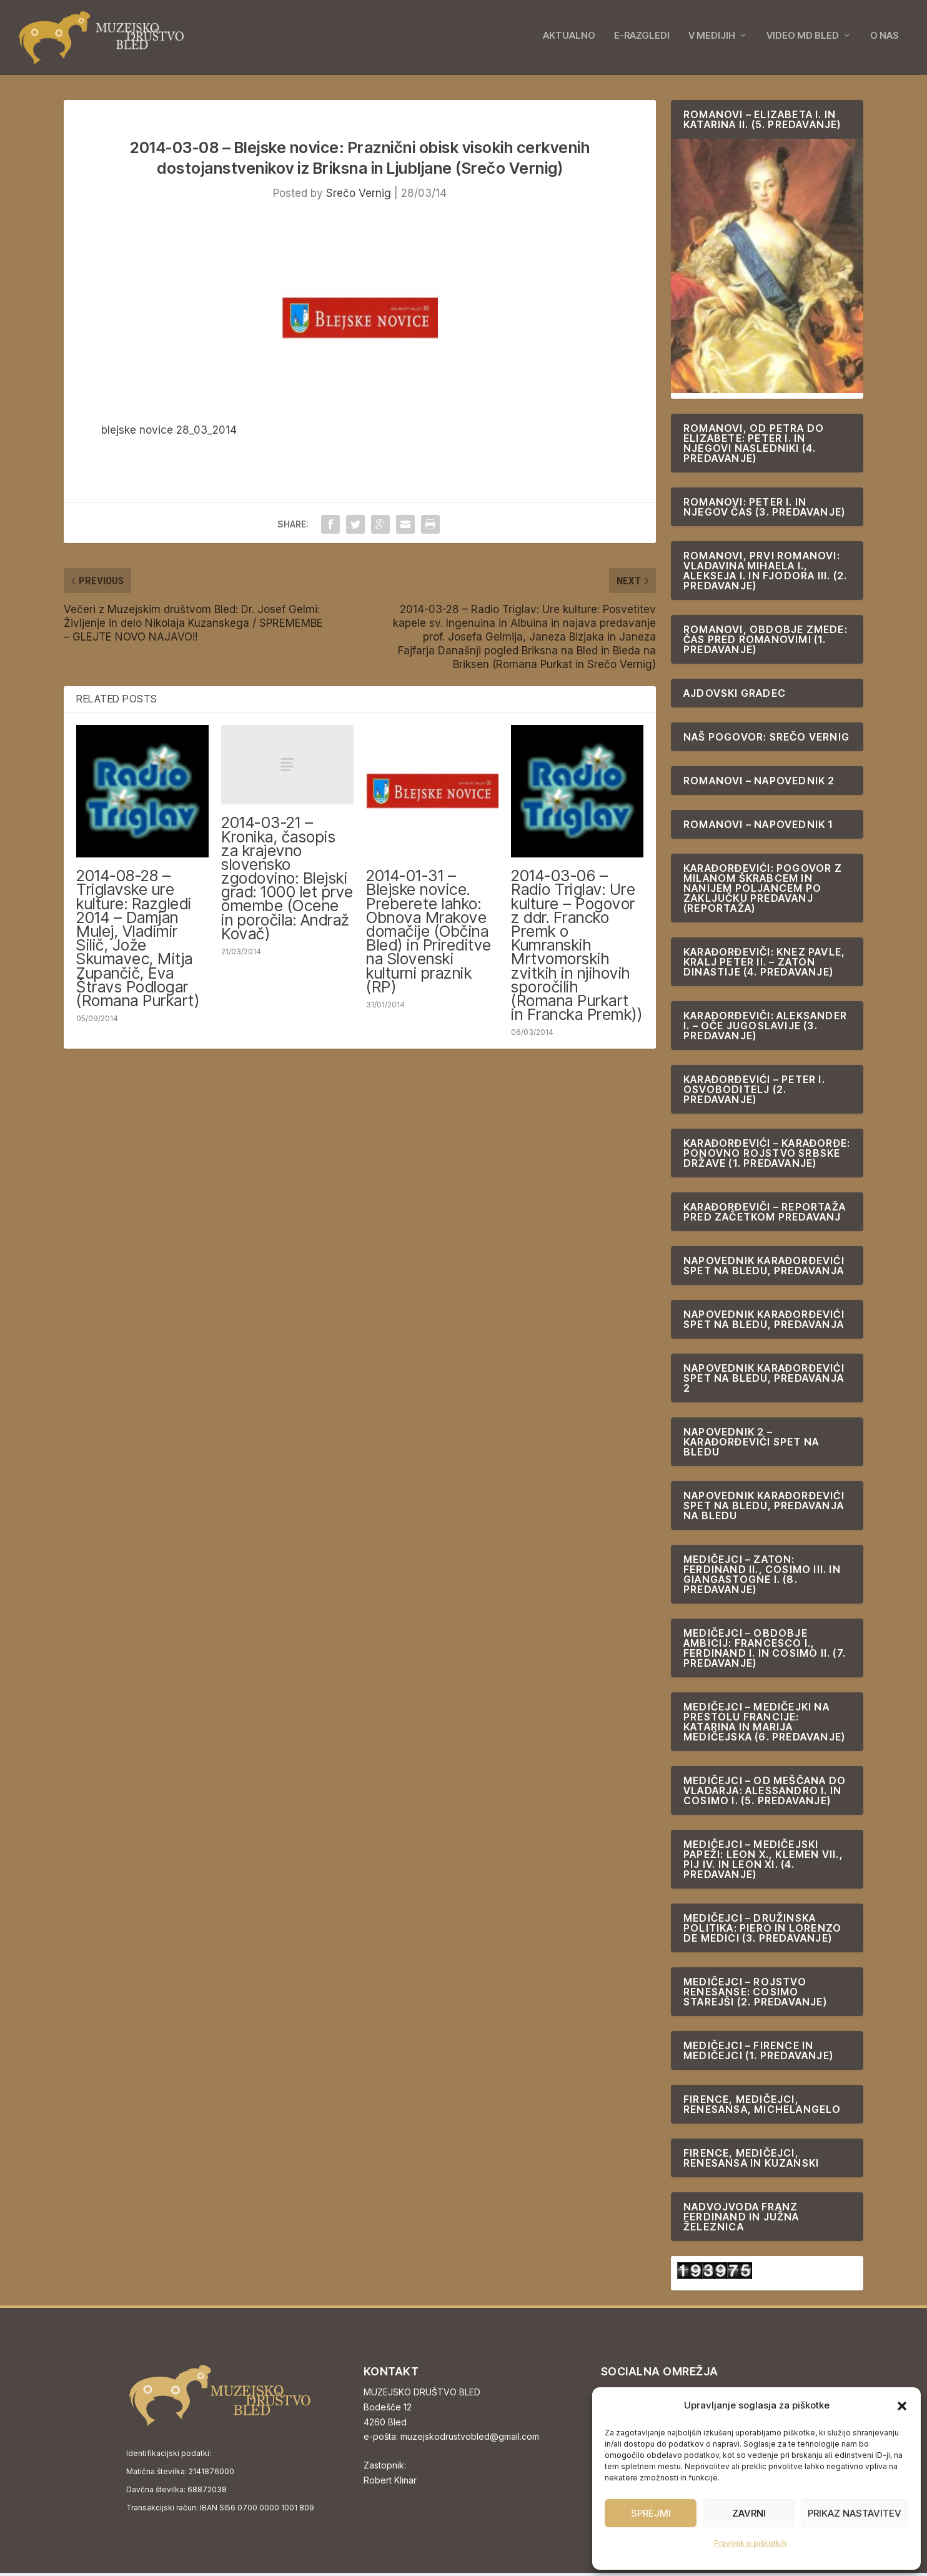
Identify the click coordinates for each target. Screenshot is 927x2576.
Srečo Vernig (358, 196)
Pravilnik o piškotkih (750, 2543)
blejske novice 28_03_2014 (169, 433)
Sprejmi (651, 2513)
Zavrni (749, 2513)
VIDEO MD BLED (802, 39)
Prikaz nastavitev (854, 2513)
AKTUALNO (569, 39)
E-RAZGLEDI (642, 39)
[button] (902, 2406)
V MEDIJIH (711, 39)
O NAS (884, 39)
